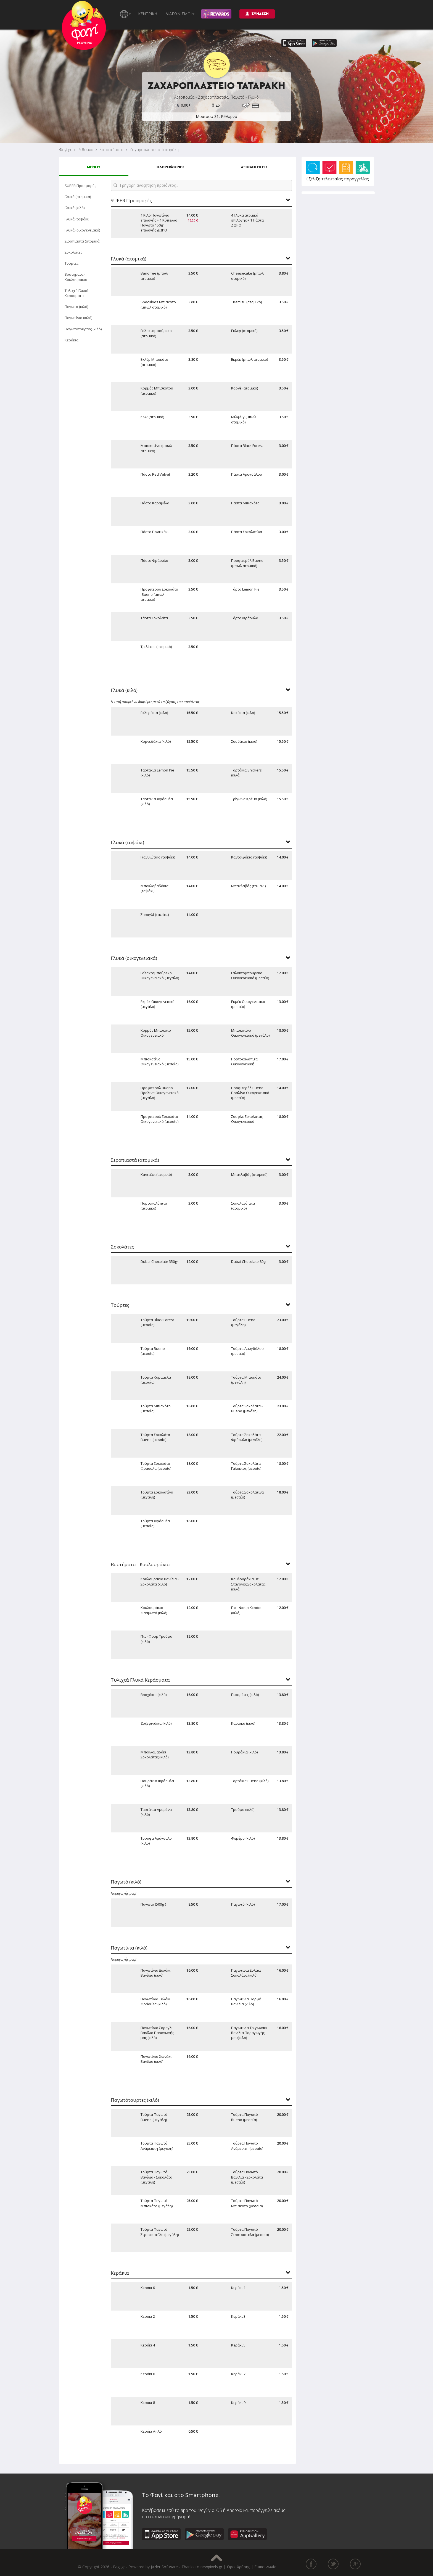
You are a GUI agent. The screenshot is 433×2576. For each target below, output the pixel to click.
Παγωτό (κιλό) (76, 306)
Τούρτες (71, 263)
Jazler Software (164, 2566)
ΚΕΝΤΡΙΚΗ (147, 13)
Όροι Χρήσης (238, 2566)
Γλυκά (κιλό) (75, 207)
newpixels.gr (211, 2566)
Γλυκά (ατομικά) (78, 196)
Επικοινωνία (265, 2566)
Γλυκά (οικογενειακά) (82, 230)
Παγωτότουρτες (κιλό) (83, 328)
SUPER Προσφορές (80, 185)
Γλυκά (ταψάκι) (77, 219)
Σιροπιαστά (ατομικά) (82, 241)
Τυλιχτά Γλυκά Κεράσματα (76, 293)
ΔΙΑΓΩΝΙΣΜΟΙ (179, 13)
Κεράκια (71, 340)
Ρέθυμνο (85, 149)
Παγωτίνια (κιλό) (78, 317)
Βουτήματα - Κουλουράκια (76, 277)
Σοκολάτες (73, 252)
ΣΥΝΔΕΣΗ (257, 14)
